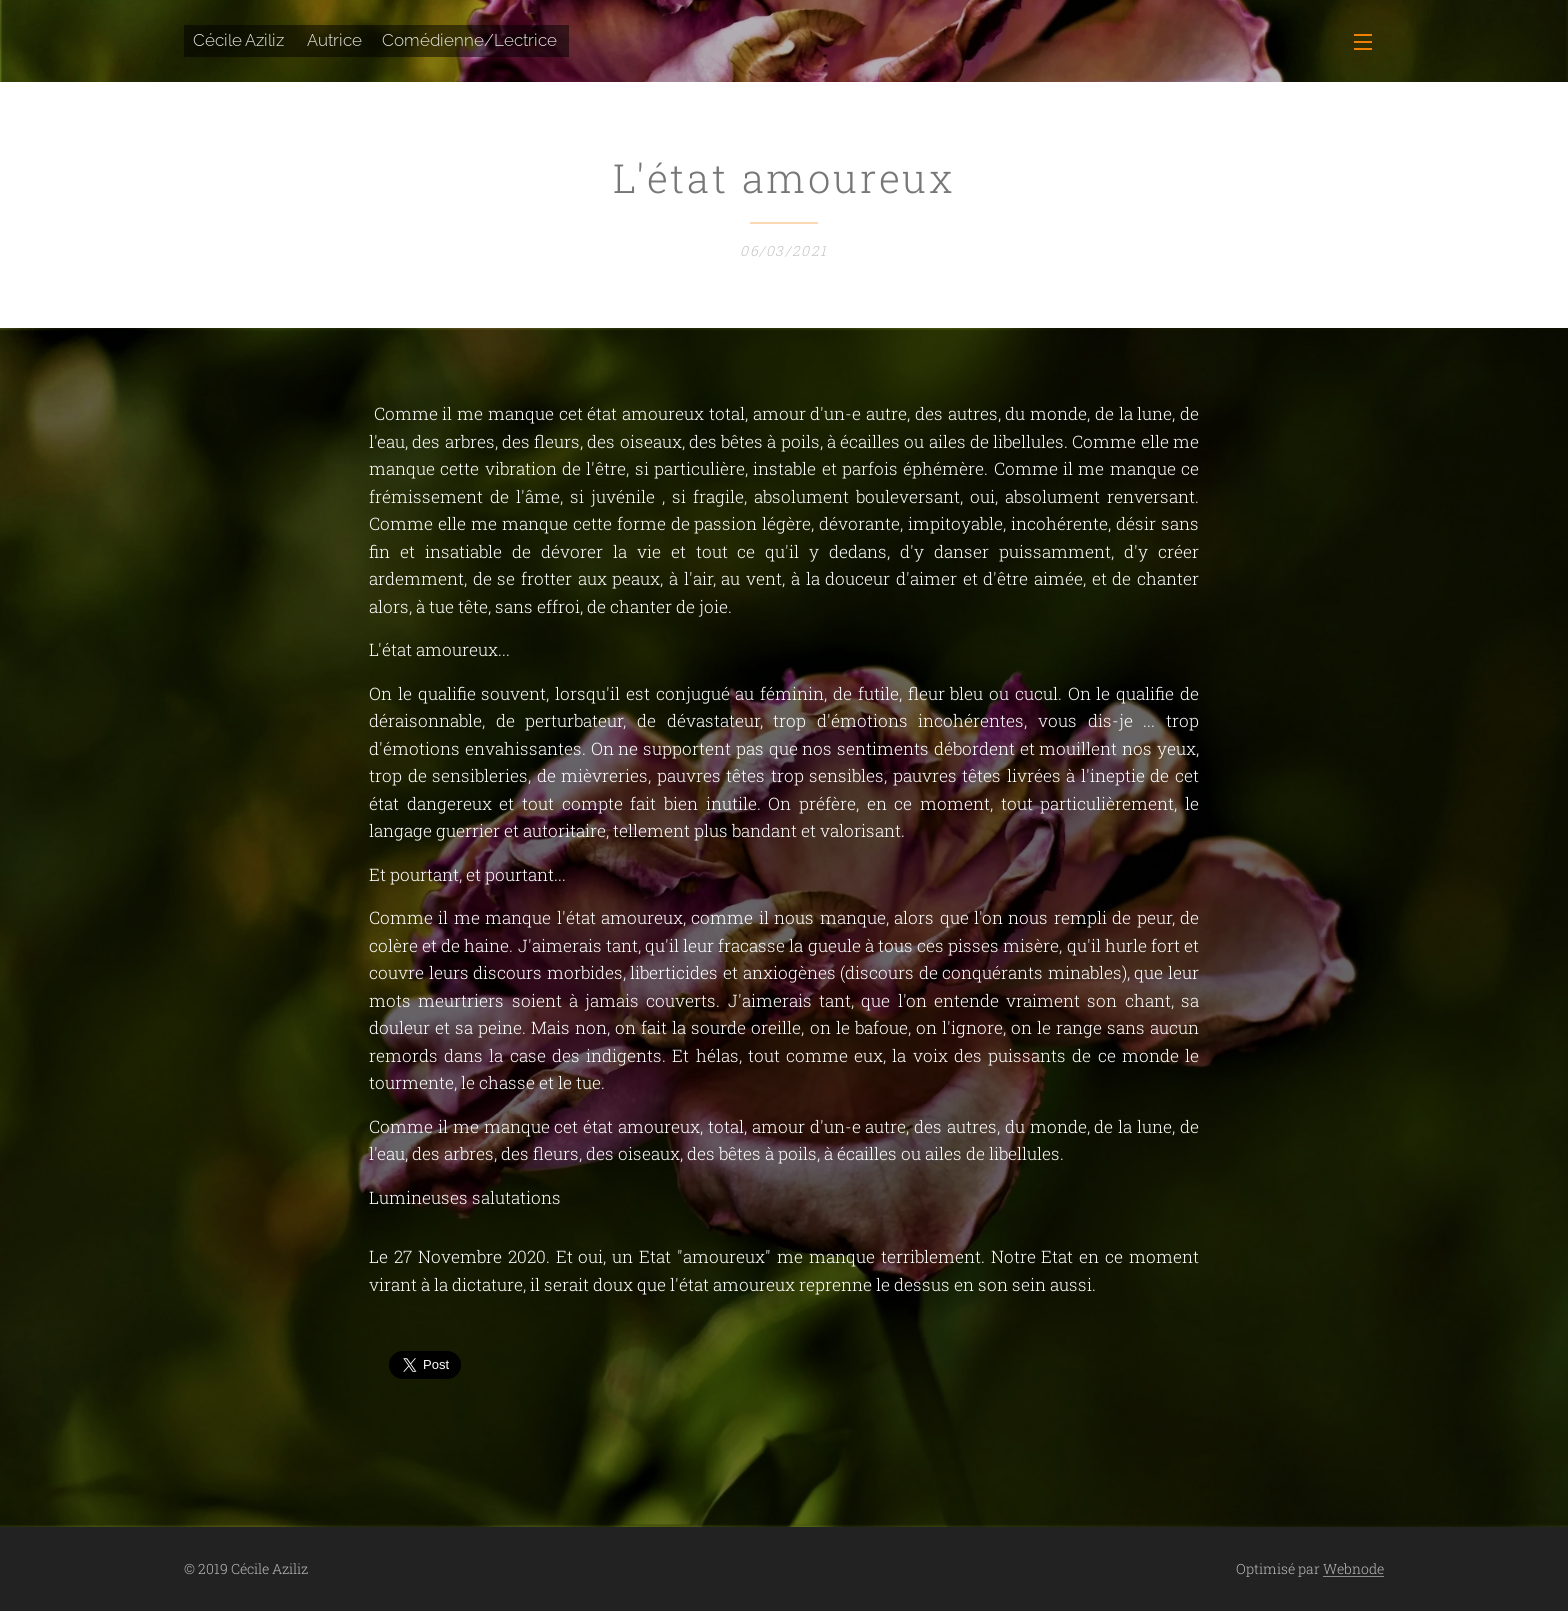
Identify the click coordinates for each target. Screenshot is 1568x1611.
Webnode (1353, 1568)
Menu (1363, 42)
